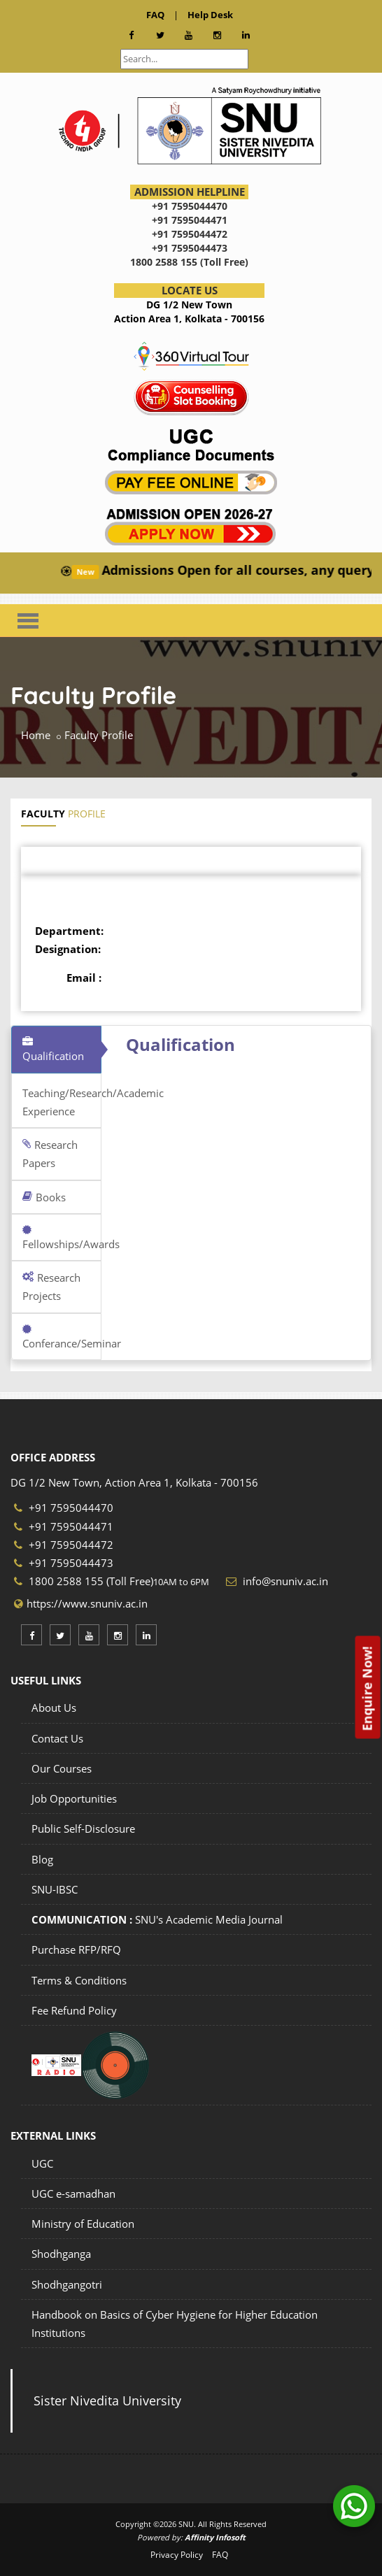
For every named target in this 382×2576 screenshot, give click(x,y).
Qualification (53, 1049)
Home (35, 735)
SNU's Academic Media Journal (157, 1919)
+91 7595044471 (63, 1526)
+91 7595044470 (63, 1508)
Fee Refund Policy (74, 2010)
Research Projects (51, 1287)
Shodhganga (61, 2254)
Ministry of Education (82, 2224)
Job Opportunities (74, 1798)
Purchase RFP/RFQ (76, 1949)
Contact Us (57, 1738)
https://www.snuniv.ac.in (87, 1603)
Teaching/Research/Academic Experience (61, 1102)
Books (44, 1197)
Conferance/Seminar (61, 1337)
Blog (42, 1859)
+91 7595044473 (63, 1563)
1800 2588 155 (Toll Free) (83, 1581)
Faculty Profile (98, 735)
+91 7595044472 (63, 1545)
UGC (42, 2163)
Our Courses (61, 1768)
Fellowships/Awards (61, 1237)
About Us (53, 1708)
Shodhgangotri (66, 2284)
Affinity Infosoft (215, 2537)
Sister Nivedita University (107, 2400)
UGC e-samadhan (73, 2194)
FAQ (220, 2555)
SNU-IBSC (54, 1889)
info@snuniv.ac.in (284, 1581)
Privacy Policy (176, 2555)
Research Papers (50, 1154)
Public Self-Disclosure (83, 1829)
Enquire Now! (367, 1688)
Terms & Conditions (79, 1980)
